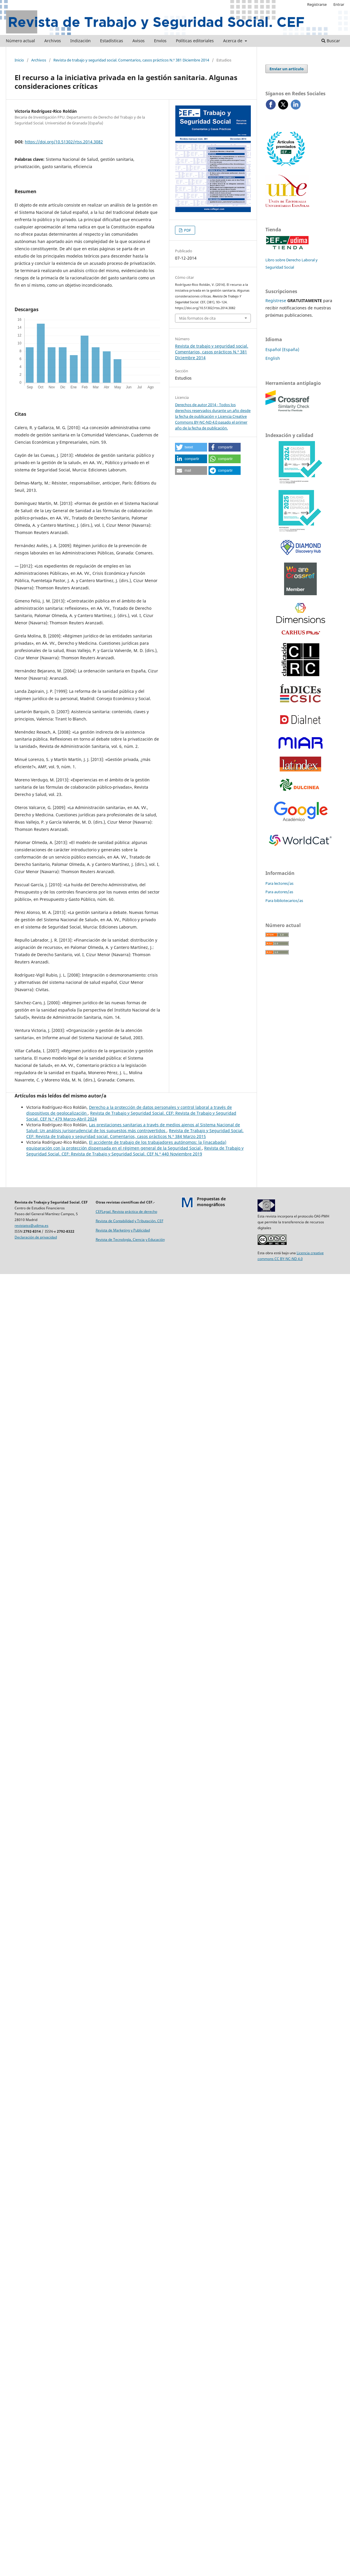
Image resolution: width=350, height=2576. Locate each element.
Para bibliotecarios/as (284, 900)
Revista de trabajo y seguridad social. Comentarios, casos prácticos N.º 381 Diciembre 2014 (131, 60)
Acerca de (233, 40)
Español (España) (282, 349)
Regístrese (275, 300)
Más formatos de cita (197, 318)
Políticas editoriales (195, 40)
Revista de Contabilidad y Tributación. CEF (129, 1220)
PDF (187, 230)
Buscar (330, 40)
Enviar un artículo (287, 68)
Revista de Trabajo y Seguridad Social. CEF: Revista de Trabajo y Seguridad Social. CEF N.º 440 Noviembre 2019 (135, 1151)
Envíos (160, 40)
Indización (80, 40)
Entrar (338, 4)
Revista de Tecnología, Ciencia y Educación (130, 1239)
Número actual (20, 40)
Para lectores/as (279, 883)
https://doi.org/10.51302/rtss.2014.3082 (64, 142)
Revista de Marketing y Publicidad (123, 1230)
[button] (191, 447)
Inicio (19, 60)
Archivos (52, 40)
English (272, 358)
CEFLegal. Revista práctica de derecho (126, 1211)
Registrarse (317, 4)
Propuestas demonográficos (211, 1201)
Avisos (138, 40)
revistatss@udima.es (31, 1225)
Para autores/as (279, 891)
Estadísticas (111, 40)
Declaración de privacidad (36, 1237)
